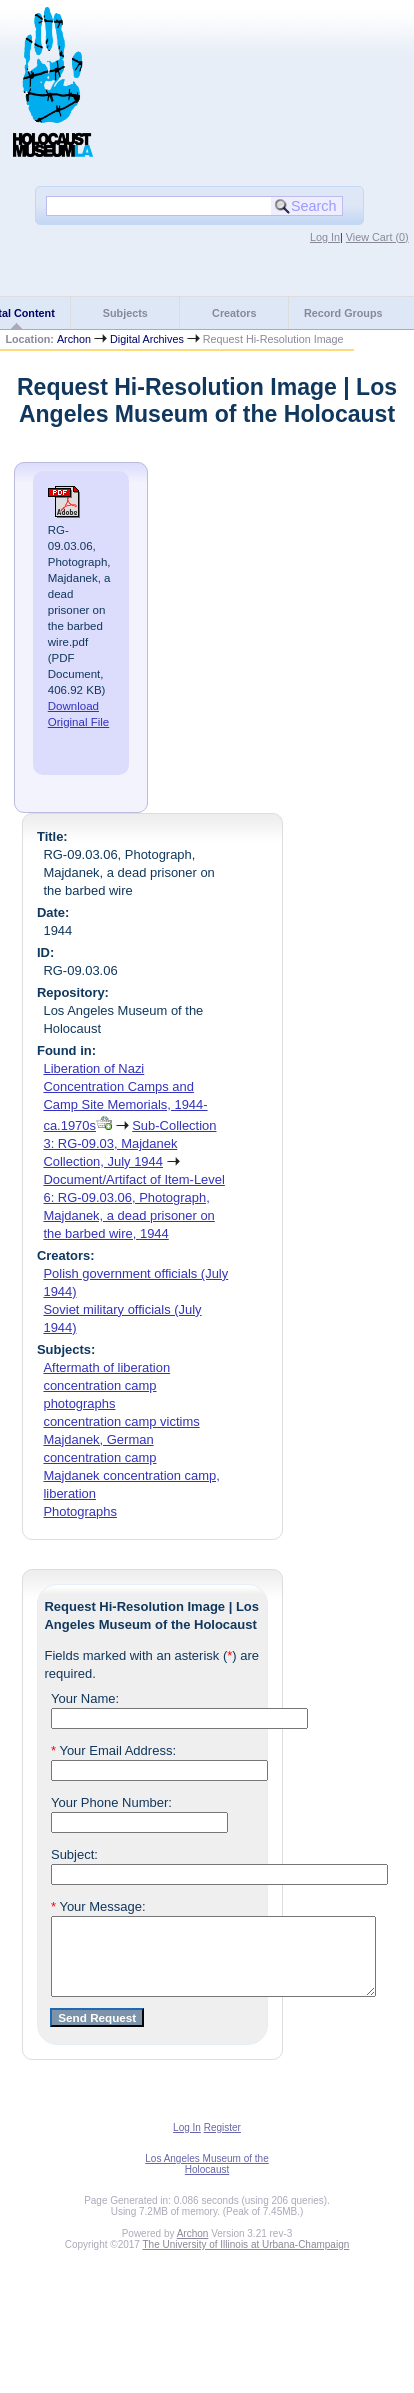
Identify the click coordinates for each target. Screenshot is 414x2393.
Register (222, 2142)
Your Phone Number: (111, 1802)
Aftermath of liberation (106, 1367)
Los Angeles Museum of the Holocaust (206, 2179)
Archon (74, 339)
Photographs (79, 1511)
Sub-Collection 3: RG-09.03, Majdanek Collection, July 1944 (129, 1143)
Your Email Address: (113, 1750)
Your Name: (85, 1698)
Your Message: (98, 1906)
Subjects (125, 313)
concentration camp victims (121, 1421)
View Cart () (377, 237)
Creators (234, 313)
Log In (325, 237)
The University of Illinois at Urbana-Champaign (246, 2259)
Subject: (74, 1854)
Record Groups (343, 313)
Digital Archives (147, 339)
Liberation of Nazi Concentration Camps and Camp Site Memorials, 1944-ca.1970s (125, 1097)
